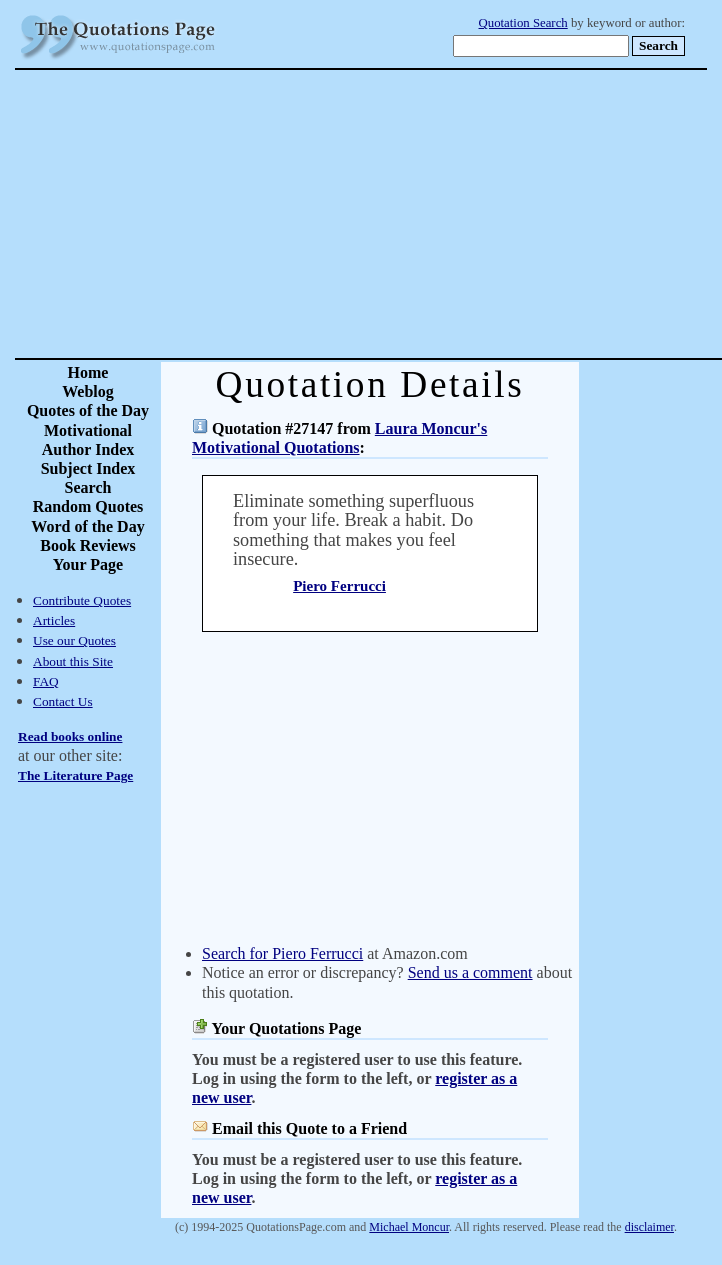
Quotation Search (523, 23)
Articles (54, 620)
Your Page (88, 564)
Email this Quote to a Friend (309, 1128)
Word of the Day (87, 526)
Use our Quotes (74, 640)
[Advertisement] (431, 214)
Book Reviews (88, 545)
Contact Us (63, 701)
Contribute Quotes (82, 600)
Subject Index (88, 468)
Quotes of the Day (88, 410)
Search (88, 487)
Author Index (88, 449)
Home (88, 372)
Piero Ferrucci (339, 586)
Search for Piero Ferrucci (282, 953)
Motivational (88, 430)
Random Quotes (88, 506)
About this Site (73, 661)
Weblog (88, 391)
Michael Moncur (409, 1227)
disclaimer (649, 1227)
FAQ (46, 681)
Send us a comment (470, 972)
